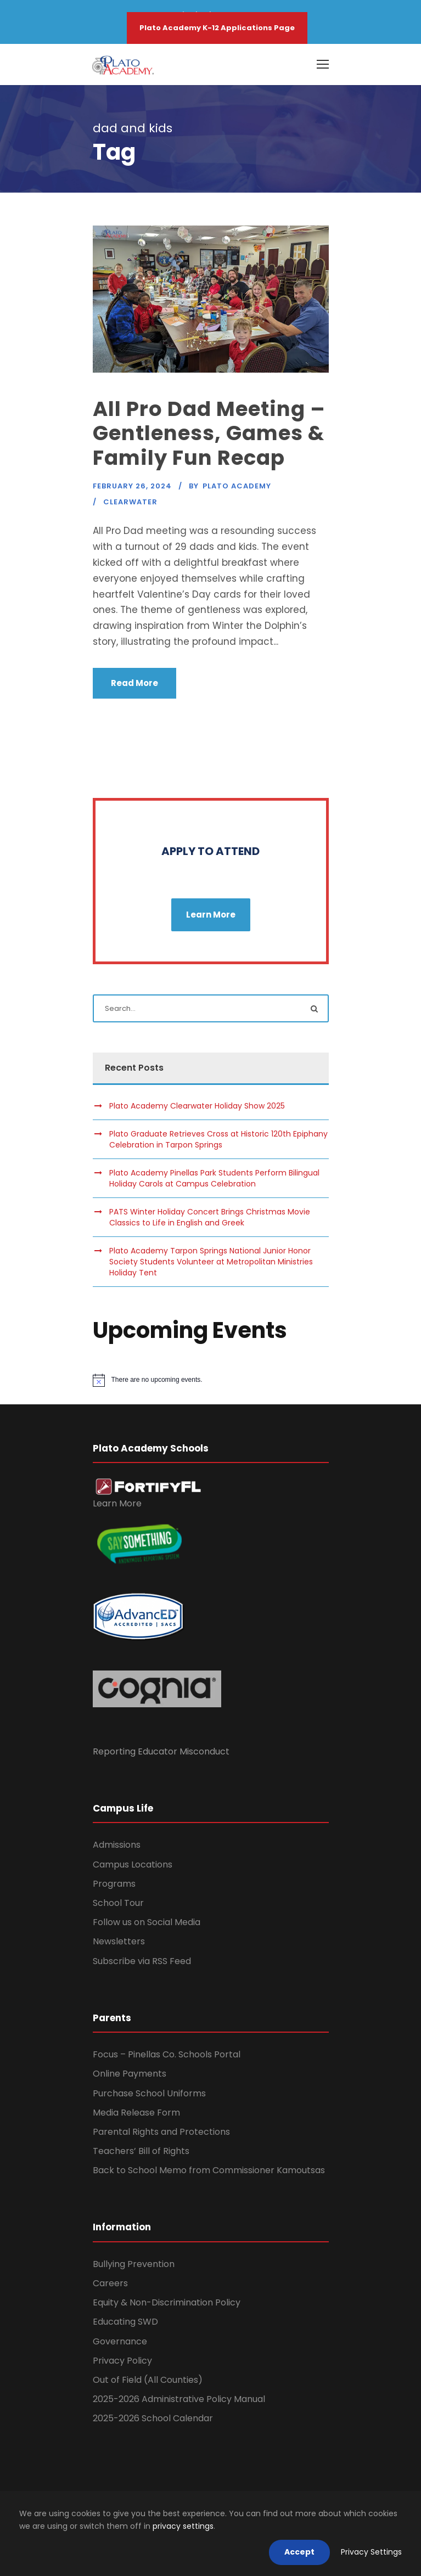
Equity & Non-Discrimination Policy (166, 2302)
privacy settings (183, 2526)
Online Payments (129, 2073)
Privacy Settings (371, 2551)
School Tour (118, 1903)
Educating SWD (125, 2321)
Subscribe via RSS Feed (142, 1961)
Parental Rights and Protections (161, 2131)
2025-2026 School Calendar (153, 2418)
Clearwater (130, 502)
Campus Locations (132, 1864)
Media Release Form (136, 2112)
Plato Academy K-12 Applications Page (217, 28)
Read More (134, 683)
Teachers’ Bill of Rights (141, 2151)
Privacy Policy (122, 2360)
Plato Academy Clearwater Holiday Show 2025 (197, 1105)
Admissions (117, 1844)
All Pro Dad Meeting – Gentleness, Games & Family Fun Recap (209, 433)
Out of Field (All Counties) (148, 2379)
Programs (114, 1883)
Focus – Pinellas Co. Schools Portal (166, 2054)
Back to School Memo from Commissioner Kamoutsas (209, 2170)
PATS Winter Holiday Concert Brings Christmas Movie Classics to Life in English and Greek (209, 1217)
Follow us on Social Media (146, 1922)
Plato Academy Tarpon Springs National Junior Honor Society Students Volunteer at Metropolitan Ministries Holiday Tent (211, 1261)
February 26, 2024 (132, 486)
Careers (110, 2283)
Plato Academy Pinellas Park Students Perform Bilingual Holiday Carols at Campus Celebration (214, 1178)
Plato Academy (237, 486)
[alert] (211, 1380)
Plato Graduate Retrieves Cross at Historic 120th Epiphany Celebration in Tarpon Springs (218, 1139)
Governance (120, 2341)
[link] (148, 1486)
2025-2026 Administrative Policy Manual (179, 2399)
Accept (299, 2551)
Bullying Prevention (134, 2264)
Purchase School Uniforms (149, 2093)
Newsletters (119, 1941)
